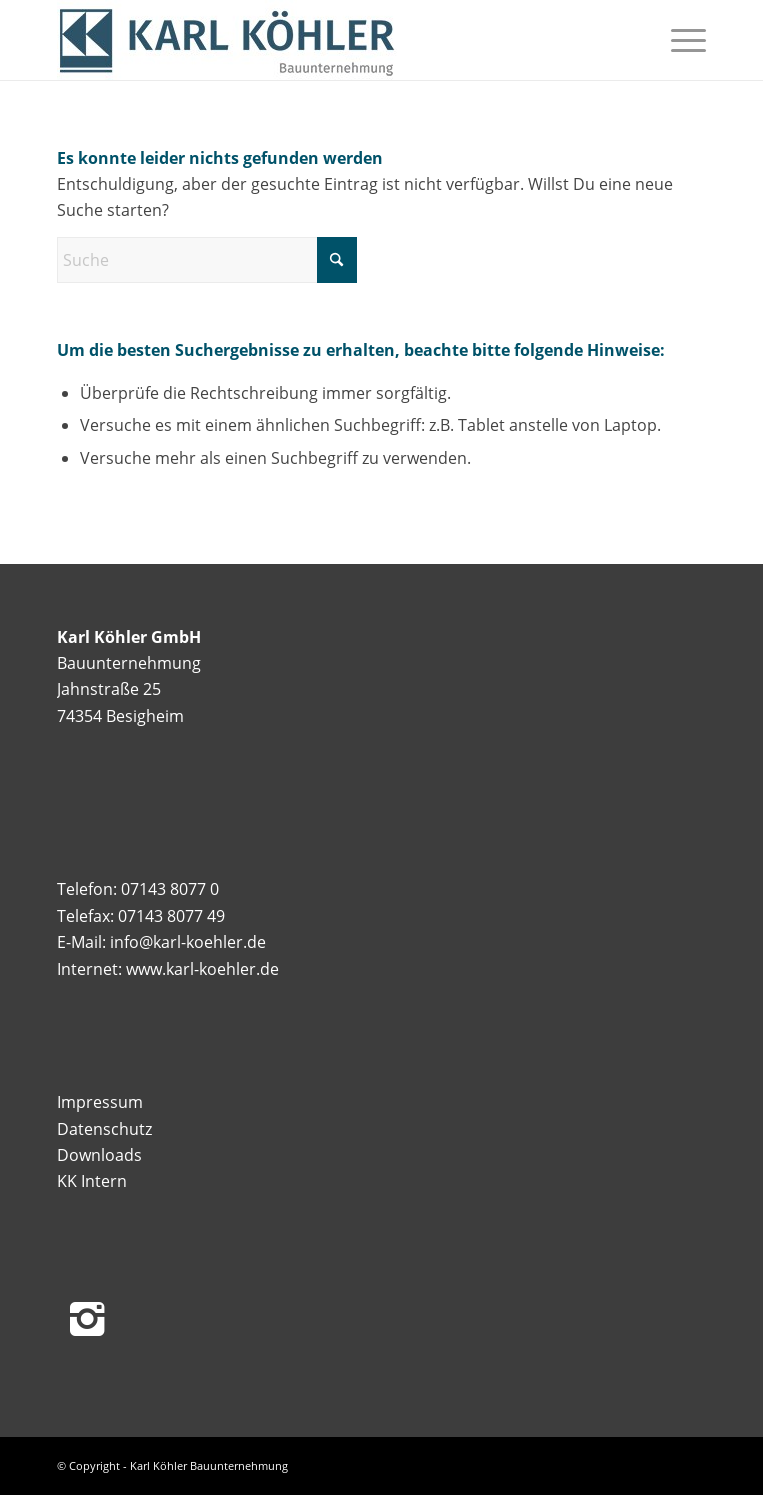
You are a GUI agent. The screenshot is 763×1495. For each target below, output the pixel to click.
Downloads (99, 1155)
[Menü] (678, 40)
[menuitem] (678, 40)
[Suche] (207, 260)
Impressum (100, 1102)
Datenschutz (104, 1129)
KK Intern (92, 1181)
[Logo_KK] (316, 40)
